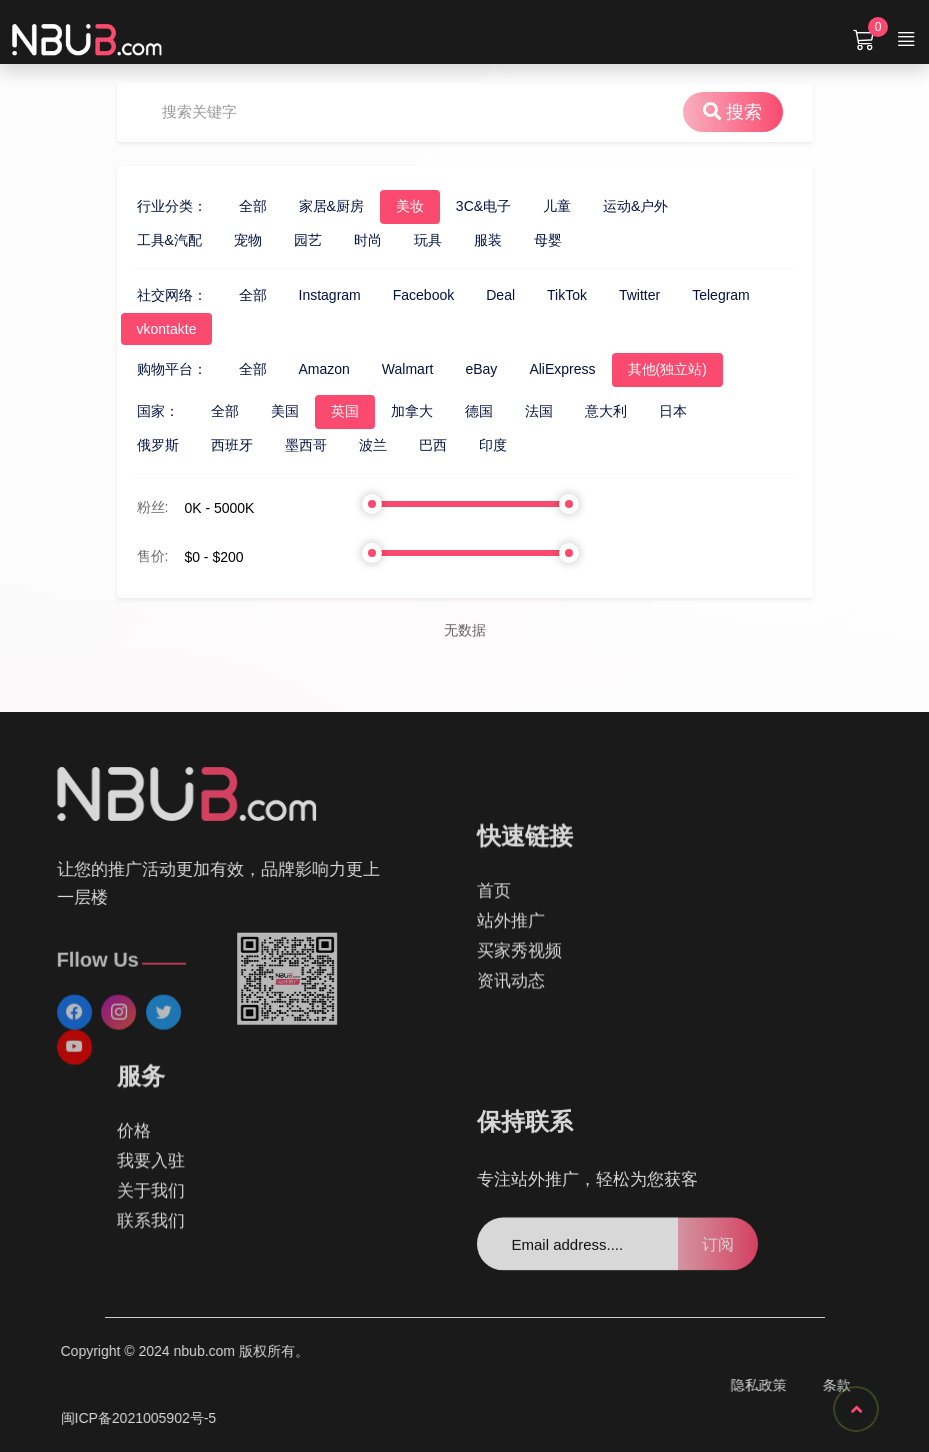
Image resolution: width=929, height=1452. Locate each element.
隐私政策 (889, 1385)
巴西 (409, 445)
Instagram (306, 295)
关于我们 (151, 1119)
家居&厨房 (307, 206)
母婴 (524, 240)
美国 (261, 411)
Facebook (399, 295)
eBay (458, 369)
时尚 (344, 240)
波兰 (349, 445)
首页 (494, 926)
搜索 (756, 112)
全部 (229, 206)
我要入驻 (151, 1089)
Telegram (698, 295)
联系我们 (151, 1149)
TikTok (543, 295)
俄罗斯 (134, 445)
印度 (469, 445)
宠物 (224, 240)
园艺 (284, 240)
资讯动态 (511, 1016)
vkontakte (143, 329)
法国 (515, 411)
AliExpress (539, 369)
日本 (649, 411)
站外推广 (511, 956)
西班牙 (208, 445)
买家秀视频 (519, 986)
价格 (134, 1059)
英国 (321, 411)
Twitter (615, 295)
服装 (464, 240)
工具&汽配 (145, 240)
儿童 (533, 206)
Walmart (384, 369)
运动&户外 (611, 206)
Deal (477, 295)
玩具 (404, 240)
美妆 (386, 206)
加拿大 (388, 411)
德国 (455, 411)
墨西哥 (282, 445)
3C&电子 (459, 206)
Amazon (300, 369)
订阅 (718, 1277)
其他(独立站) (643, 369)
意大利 (582, 411)
